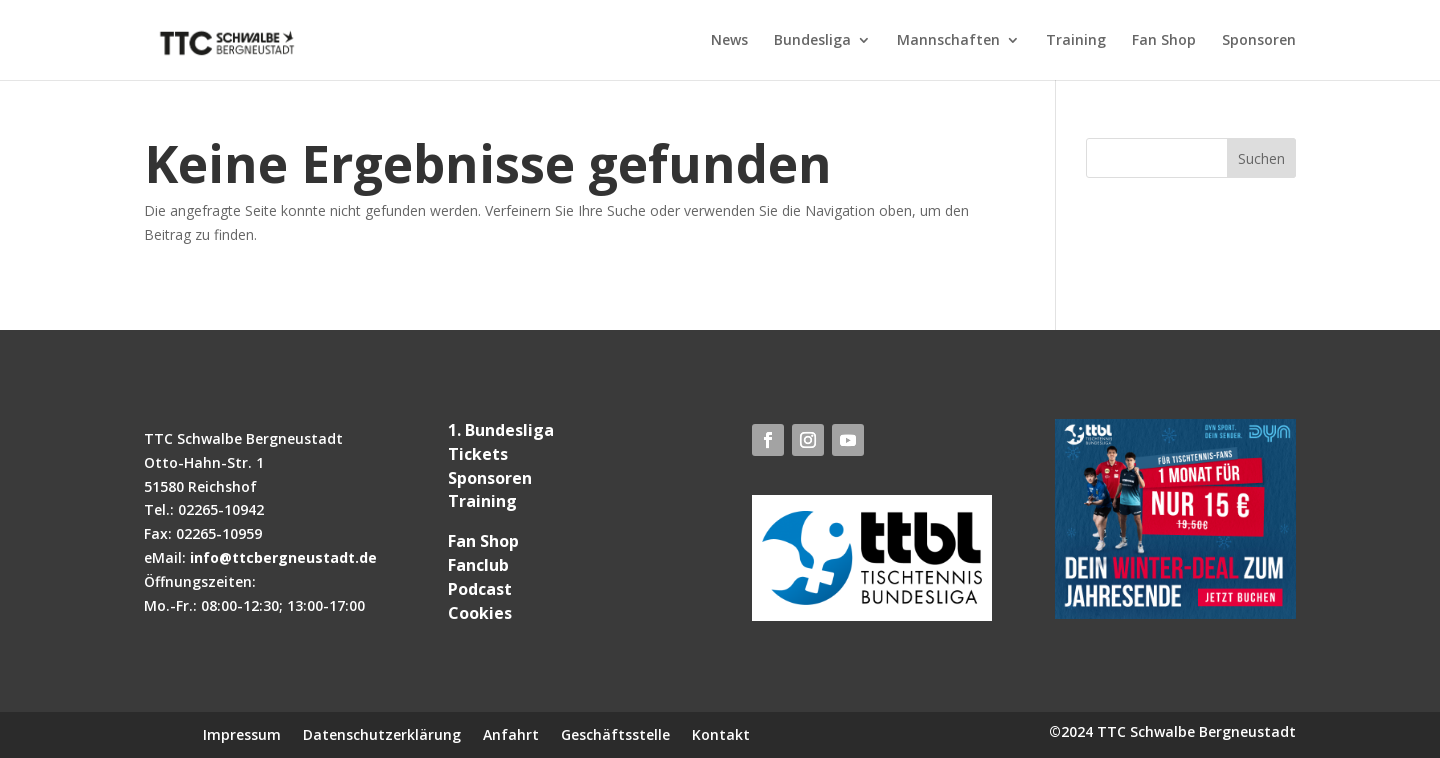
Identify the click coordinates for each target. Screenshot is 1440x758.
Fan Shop (1164, 41)
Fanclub (478, 565)
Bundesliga (812, 41)
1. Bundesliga (501, 430)
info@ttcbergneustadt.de (283, 557)
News (729, 41)
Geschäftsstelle (615, 733)
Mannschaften (948, 41)
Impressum (242, 733)
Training (1076, 41)
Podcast (480, 589)
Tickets (478, 454)
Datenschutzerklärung (382, 733)
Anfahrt (511, 733)
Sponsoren (1259, 41)
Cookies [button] (480, 613)
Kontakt (721, 733)
